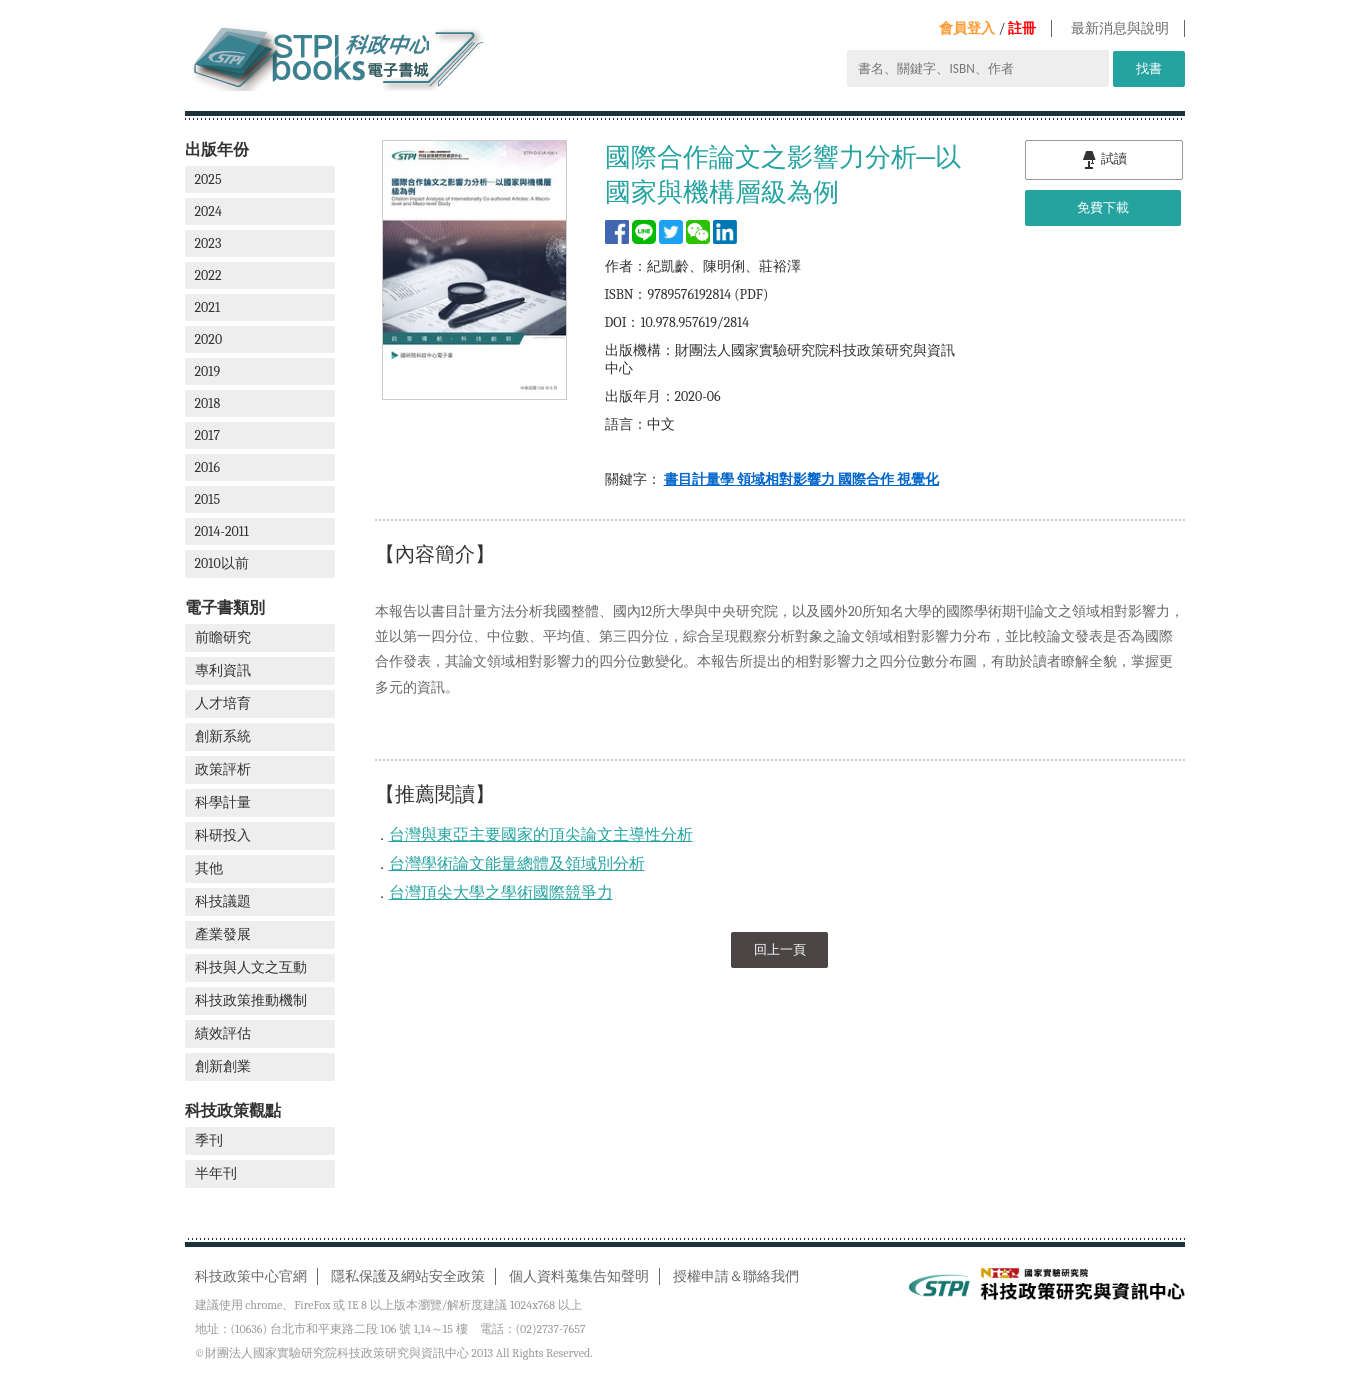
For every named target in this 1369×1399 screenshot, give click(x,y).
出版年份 (217, 149)
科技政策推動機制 (251, 1000)
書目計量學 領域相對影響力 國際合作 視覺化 (801, 479)
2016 (208, 467)
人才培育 (223, 703)
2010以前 (222, 563)
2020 (209, 339)
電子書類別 (225, 607)
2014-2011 (222, 531)
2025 (208, 179)
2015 (208, 499)
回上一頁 (780, 949)
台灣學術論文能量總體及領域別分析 (517, 864)
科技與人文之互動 (251, 967)
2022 (208, 275)
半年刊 (216, 1173)
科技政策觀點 (233, 1110)
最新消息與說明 (1120, 28)
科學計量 (223, 802)
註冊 (1022, 28)
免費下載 (1103, 207)
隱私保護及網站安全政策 (408, 1276)
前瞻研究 (223, 637)
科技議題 (223, 901)
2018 (208, 403)
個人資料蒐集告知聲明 (579, 1276)
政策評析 (223, 769)
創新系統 (223, 736)
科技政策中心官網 (251, 1276)
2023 (208, 243)
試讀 (1104, 160)
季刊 (209, 1140)
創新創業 (223, 1066)
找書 (1149, 68)
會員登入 (967, 28)
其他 (209, 868)
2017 (208, 435)
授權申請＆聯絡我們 (736, 1276)
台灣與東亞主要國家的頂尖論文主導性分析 (541, 835)
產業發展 (223, 934)
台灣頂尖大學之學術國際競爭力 (501, 893)
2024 (208, 211)
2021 (208, 307)
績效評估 (223, 1033)
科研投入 (223, 835)
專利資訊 (223, 670)
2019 (208, 371)
